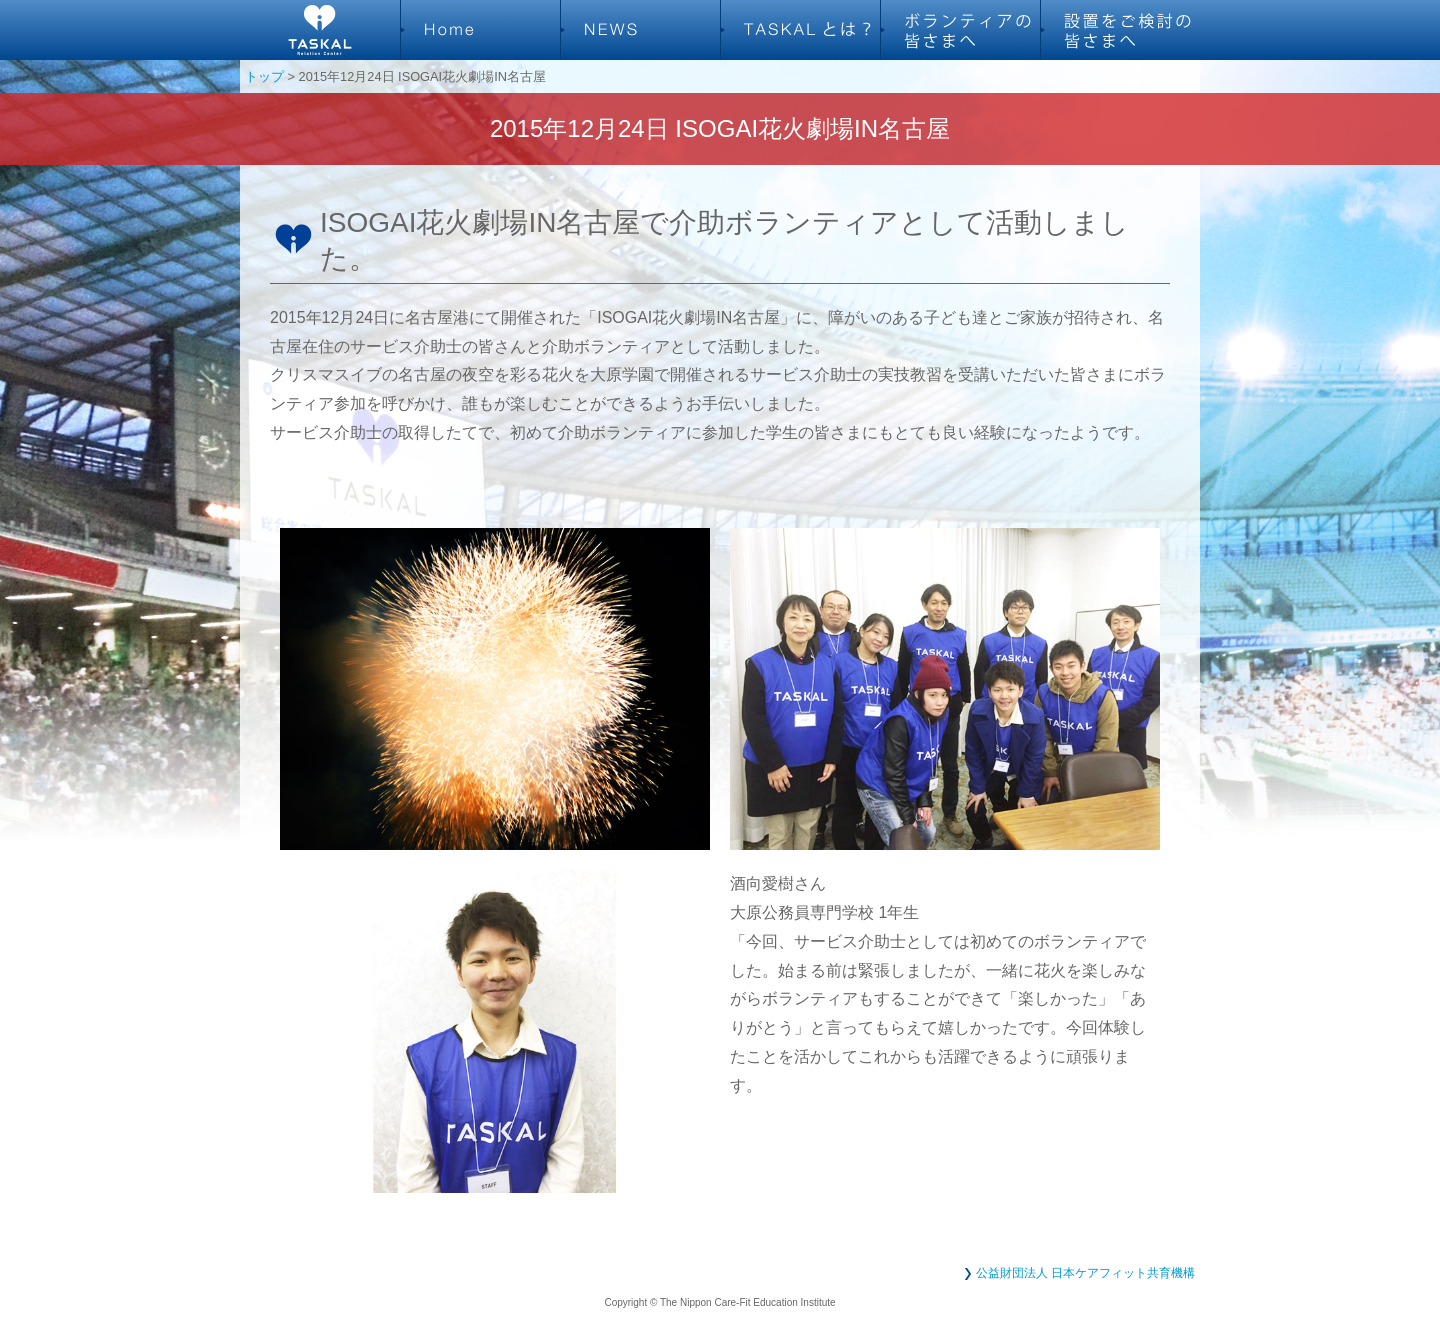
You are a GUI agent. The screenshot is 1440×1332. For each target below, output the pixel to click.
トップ (264, 76)
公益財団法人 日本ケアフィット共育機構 (1085, 1273)
